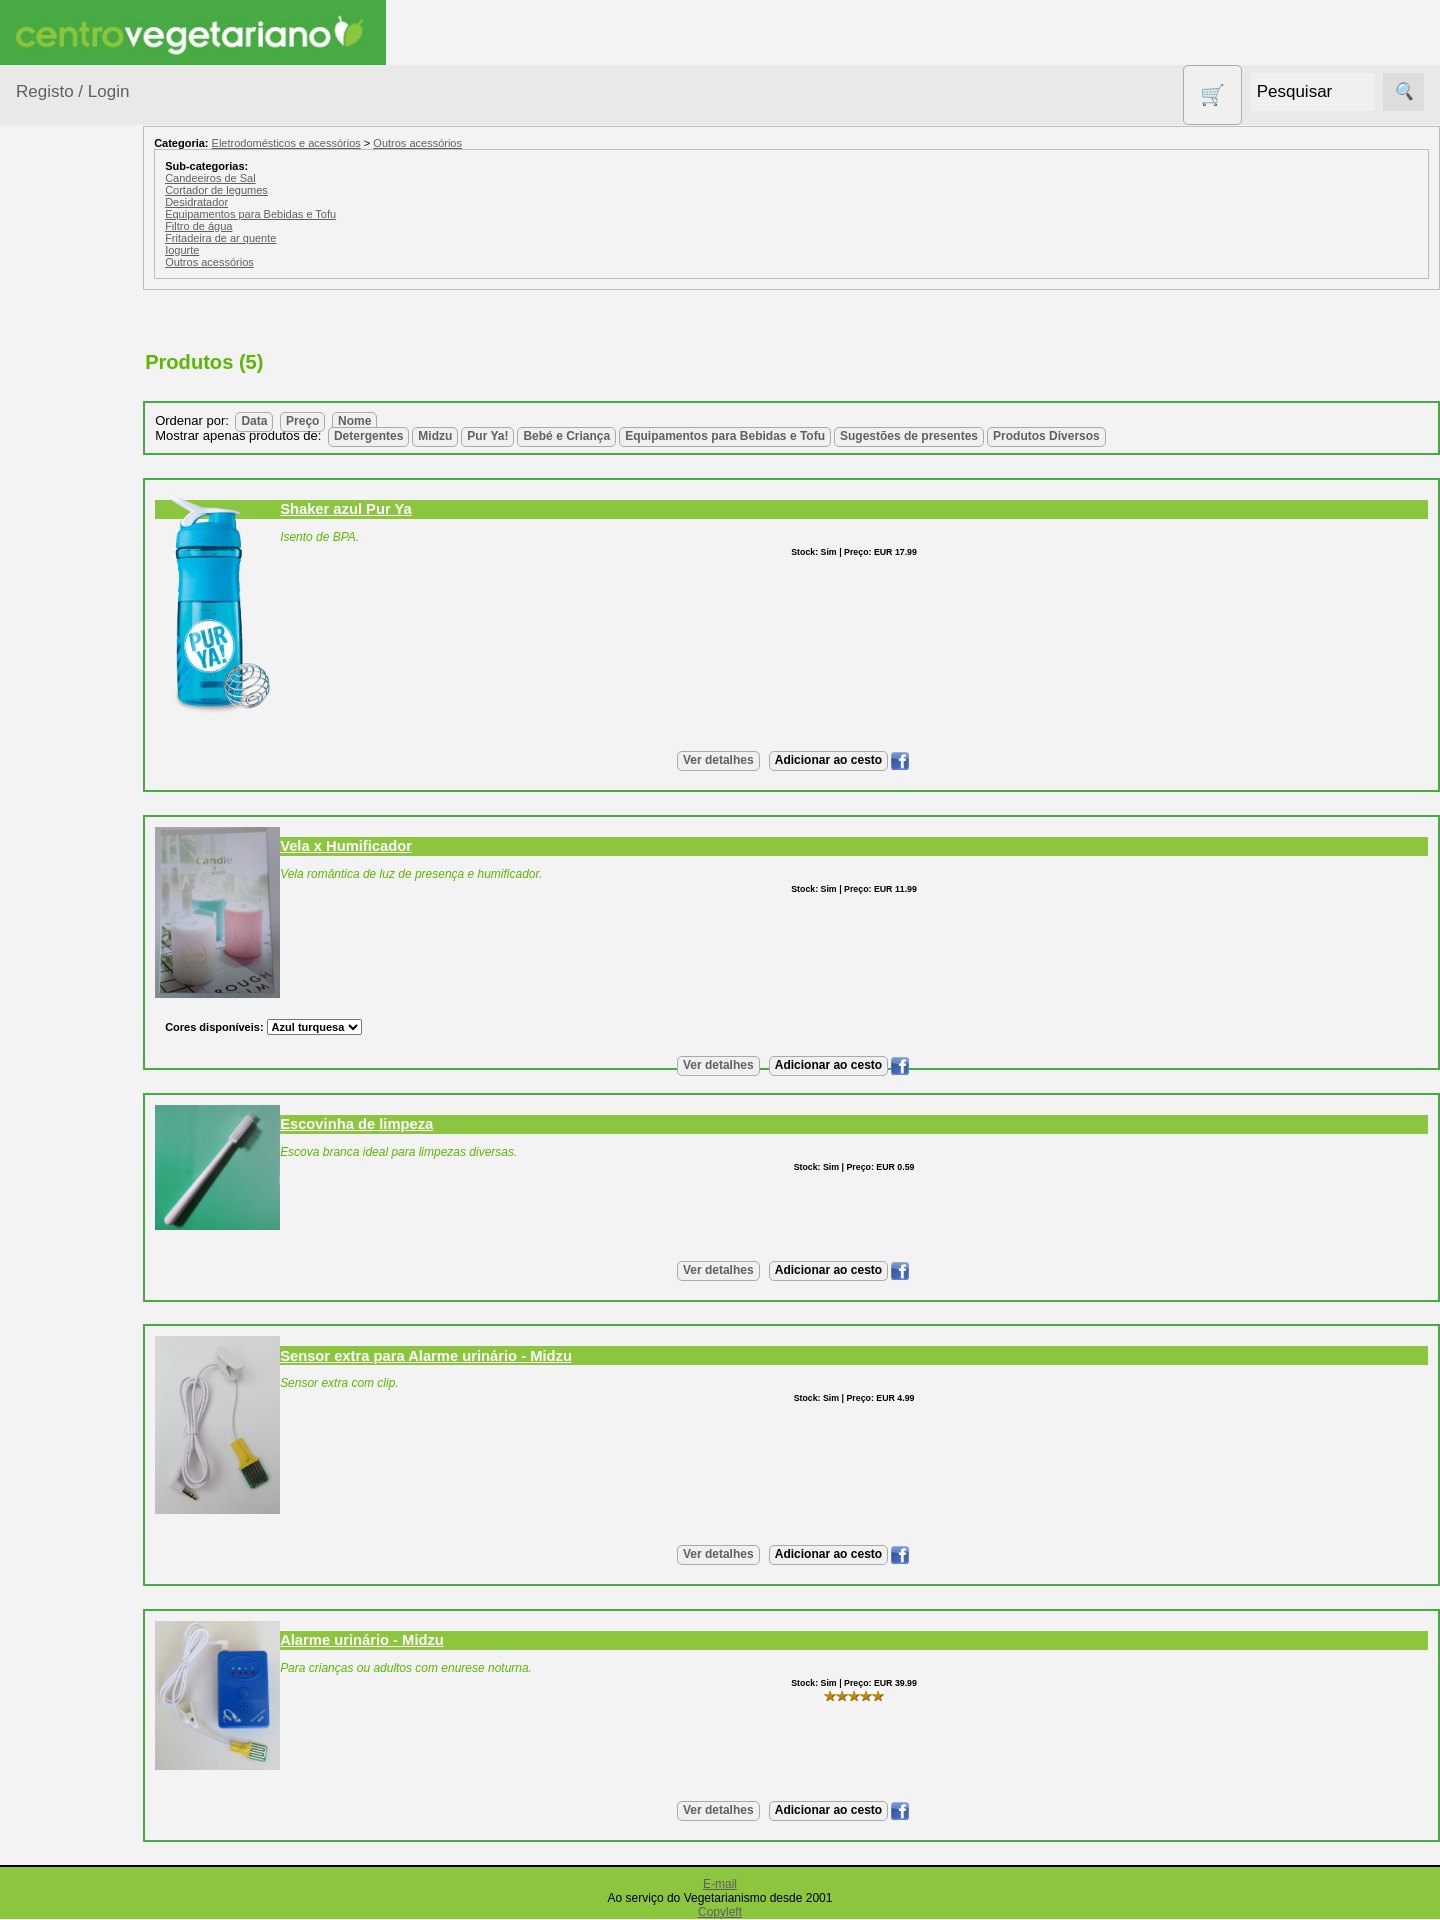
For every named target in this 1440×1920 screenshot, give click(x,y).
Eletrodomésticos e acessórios (97, 612)
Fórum (85, 1281)
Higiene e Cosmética (75, 673)
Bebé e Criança (91, 385)
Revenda (94, 1834)
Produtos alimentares (79, 773)
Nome (411, 421)
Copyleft (720, 1912)
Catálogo (94, 1494)
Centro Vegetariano (80, 474)
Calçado (67, 424)
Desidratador (253, 202)
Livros (60, 722)
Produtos (46, 258)
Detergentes (81, 562)
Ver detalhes (746, 760)
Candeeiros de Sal (267, 178)
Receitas (93, 1161)
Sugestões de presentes (86, 972)
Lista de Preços (115, 1526)
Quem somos (108, 1461)
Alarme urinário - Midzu (419, 1640)
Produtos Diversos (70, 834)
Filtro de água (255, 226)
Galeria (88, 1314)
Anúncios (95, 1194)
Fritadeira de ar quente (277, 238)
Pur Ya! (544, 436)
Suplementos (84, 1021)
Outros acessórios (474, 143)
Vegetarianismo (115, 1129)
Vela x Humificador (403, 846)
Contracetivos (86, 523)
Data (311, 421)
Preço (359, 421)
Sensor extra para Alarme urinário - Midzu (483, 1356)
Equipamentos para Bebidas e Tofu (307, 214)
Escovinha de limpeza (413, 1124)
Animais (66, 347)
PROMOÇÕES (89, 883)
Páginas (43, 1071)
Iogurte (239, 250)
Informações (57, 1404)
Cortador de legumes (273, 190)
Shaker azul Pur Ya (403, 509)
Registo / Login (72, 91)
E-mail (720, 1884)
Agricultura (76, 308)
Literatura (95, 1346)
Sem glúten (78, 921)
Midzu (492, 436)
